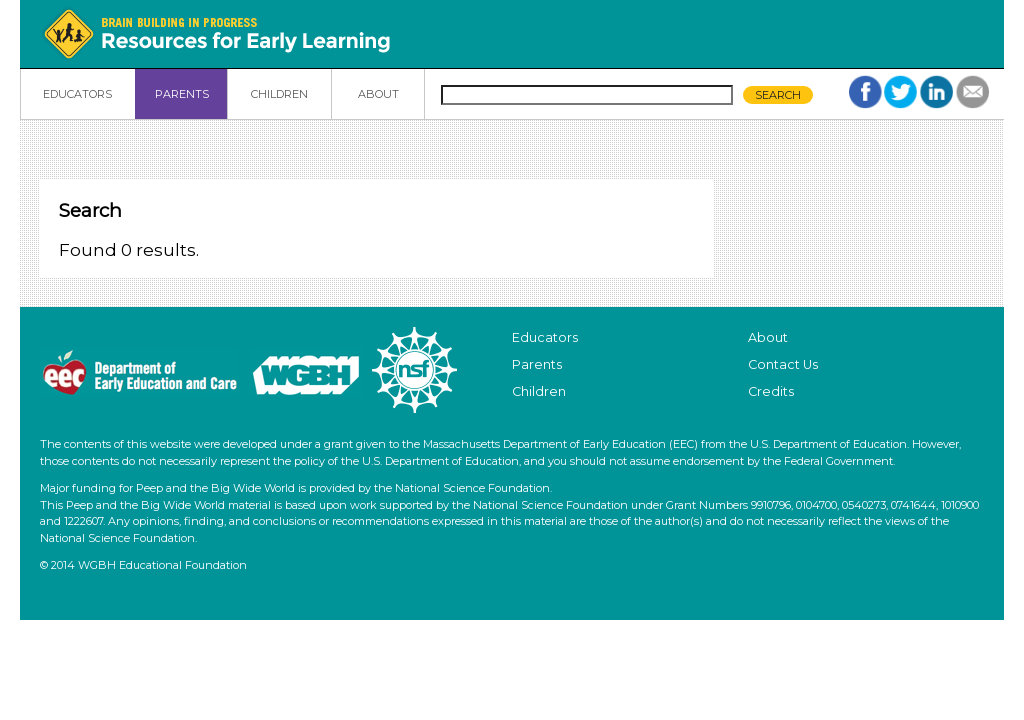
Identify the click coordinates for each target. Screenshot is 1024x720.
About (768, 337)
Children (539, 391)
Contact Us (783, 364)
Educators (545, 337)
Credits (771, 391)
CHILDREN (279, 94)
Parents (537, 364)
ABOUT (378, 94)
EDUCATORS (77, 94)
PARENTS (182, 94)
